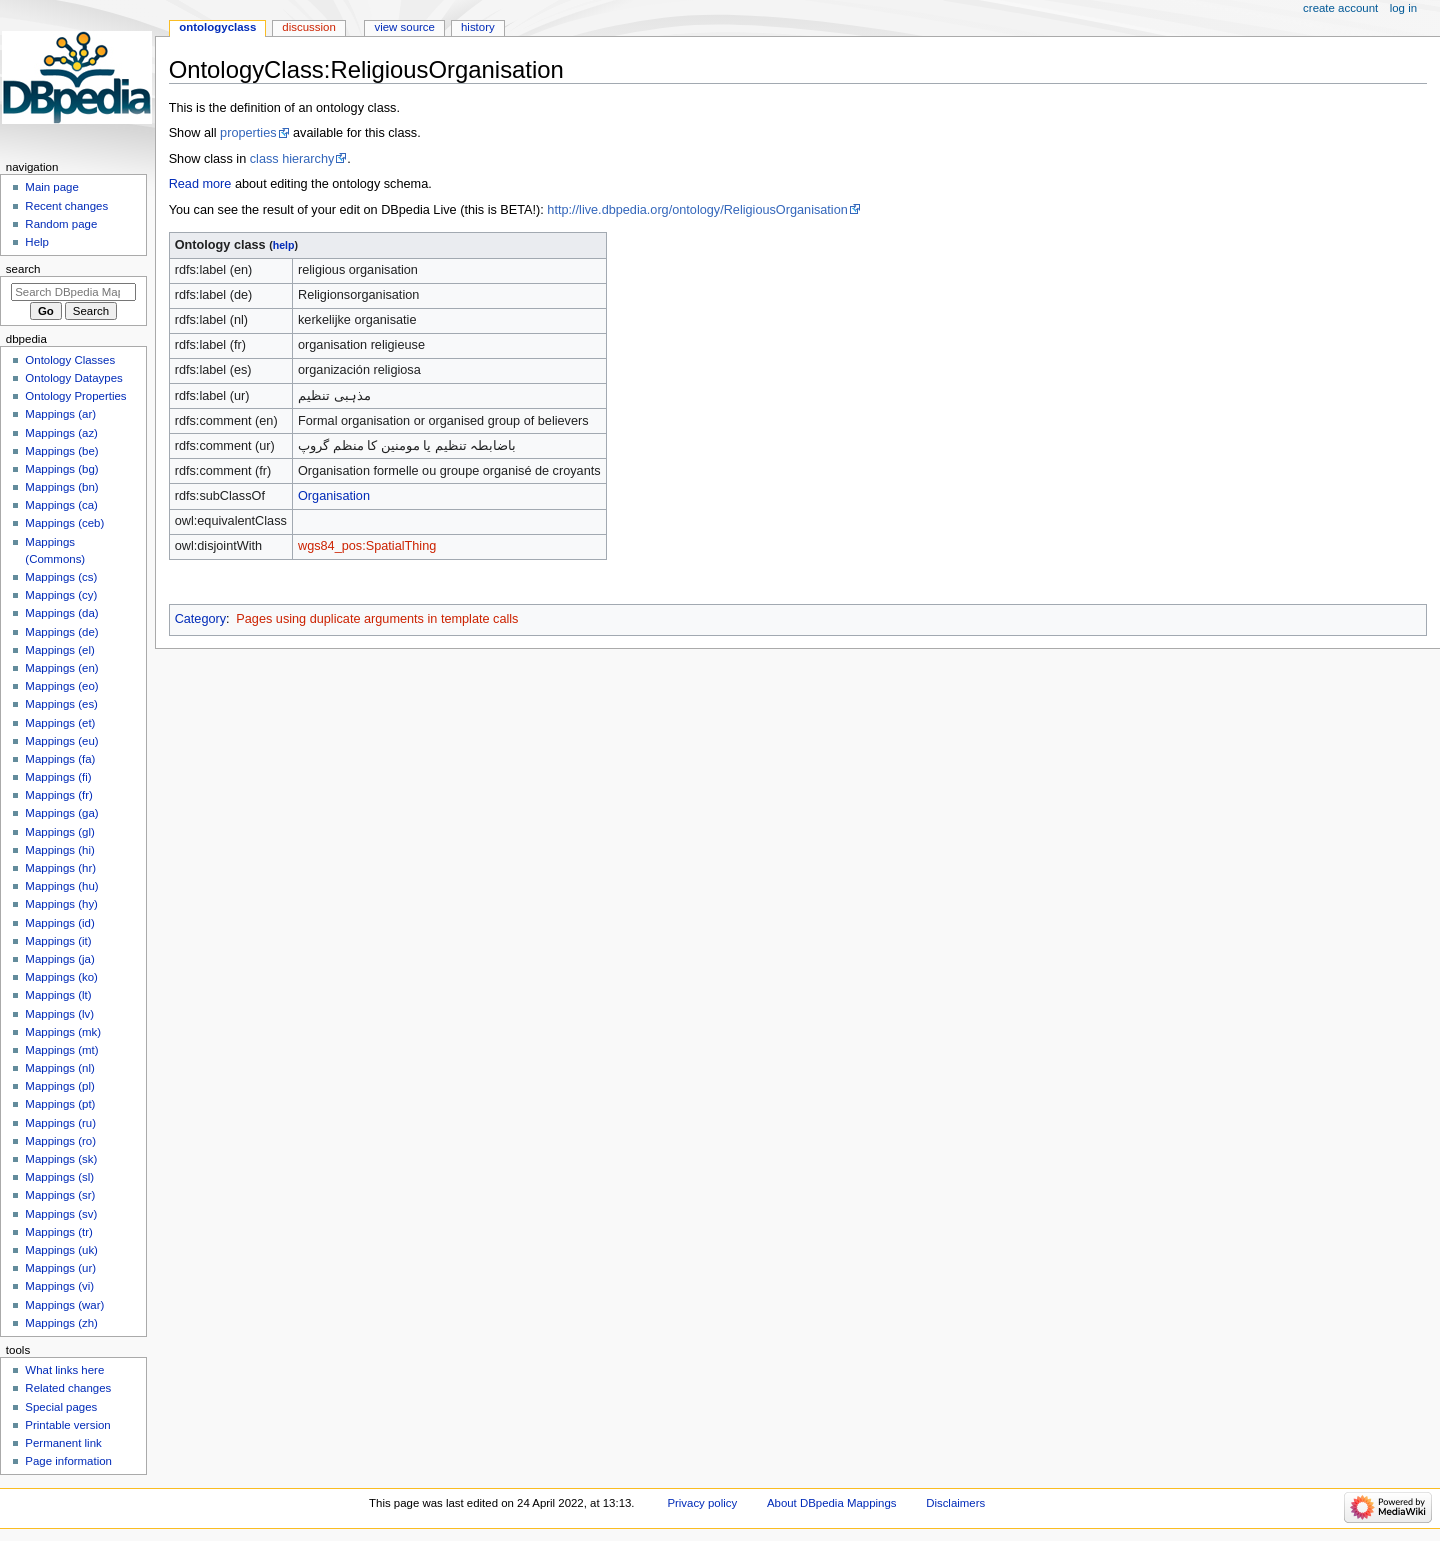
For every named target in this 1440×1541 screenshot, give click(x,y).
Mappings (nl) (59, 1068)
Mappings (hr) (60, 868)
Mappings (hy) (61, 904)
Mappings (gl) (59, 832)
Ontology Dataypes (73, 378)
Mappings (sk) (61, 1159)
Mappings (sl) (59, 1177)
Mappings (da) (61, 613)
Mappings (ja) (59, 959)
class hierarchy (292, 159)
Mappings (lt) (58, 995)
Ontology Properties (75, 396)
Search (23, 269)
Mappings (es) (61, 704)
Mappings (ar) (60, 414)
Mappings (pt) (60, 1104)
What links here (64, 1370)
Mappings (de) (61, 632)
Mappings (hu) (61, 886)
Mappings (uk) (61, 1250)
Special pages (61, 1407)
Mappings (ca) (61, 505)
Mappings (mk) (63, 1032)
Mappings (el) (59, 650)
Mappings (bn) (61, 487)
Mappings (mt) (61, 1050)
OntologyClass (217, 27)
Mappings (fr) (58, 795)
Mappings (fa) (60, 759)
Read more (200, 184)
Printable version (67, 1425)
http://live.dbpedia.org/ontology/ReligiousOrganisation (697, 210)
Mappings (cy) (61, 595)
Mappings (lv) (59, 1014)
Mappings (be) (61, 451)
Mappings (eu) (61, 741)
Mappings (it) (58, 941)
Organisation (334, 496)
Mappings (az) (61, 433)
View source (404, 27)
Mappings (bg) (61, 469)
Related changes (68, 1388)
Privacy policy (702, 1503)
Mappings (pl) (59, 1086)
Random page (61, 224)
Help (37, 242)
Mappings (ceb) (64, 523)
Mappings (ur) (60, 1268)
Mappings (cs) (61, 577)
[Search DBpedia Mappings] (73, 292)
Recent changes (66, 206)
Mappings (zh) (61, 1323)
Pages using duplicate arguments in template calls (377, 619)
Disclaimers (955, 1503)
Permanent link (63, 1443)
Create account (1340, 8)
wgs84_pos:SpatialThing (367, 546)
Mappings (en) (61, 668)
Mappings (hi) (59, 850)
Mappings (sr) (60, 1195)
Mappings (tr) (58, 1232)
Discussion (308, 27)
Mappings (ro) (60, 1141)
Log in (1403, 8)
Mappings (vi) (59, 1286)
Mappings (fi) (58, 777)
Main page (52, 187)
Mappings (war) (64, 1305)
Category (200, 619)
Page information (68, 1461)
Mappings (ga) (61, 813)
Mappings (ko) (61, 977)
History (478, 27)
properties (248, 133)
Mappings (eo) (61, 686)
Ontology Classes (70, 360)
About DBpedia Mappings (832, 1503)
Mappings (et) (60, 723)
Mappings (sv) (61, 1214)
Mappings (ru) (60, 1123)
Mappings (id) (59, 923)
